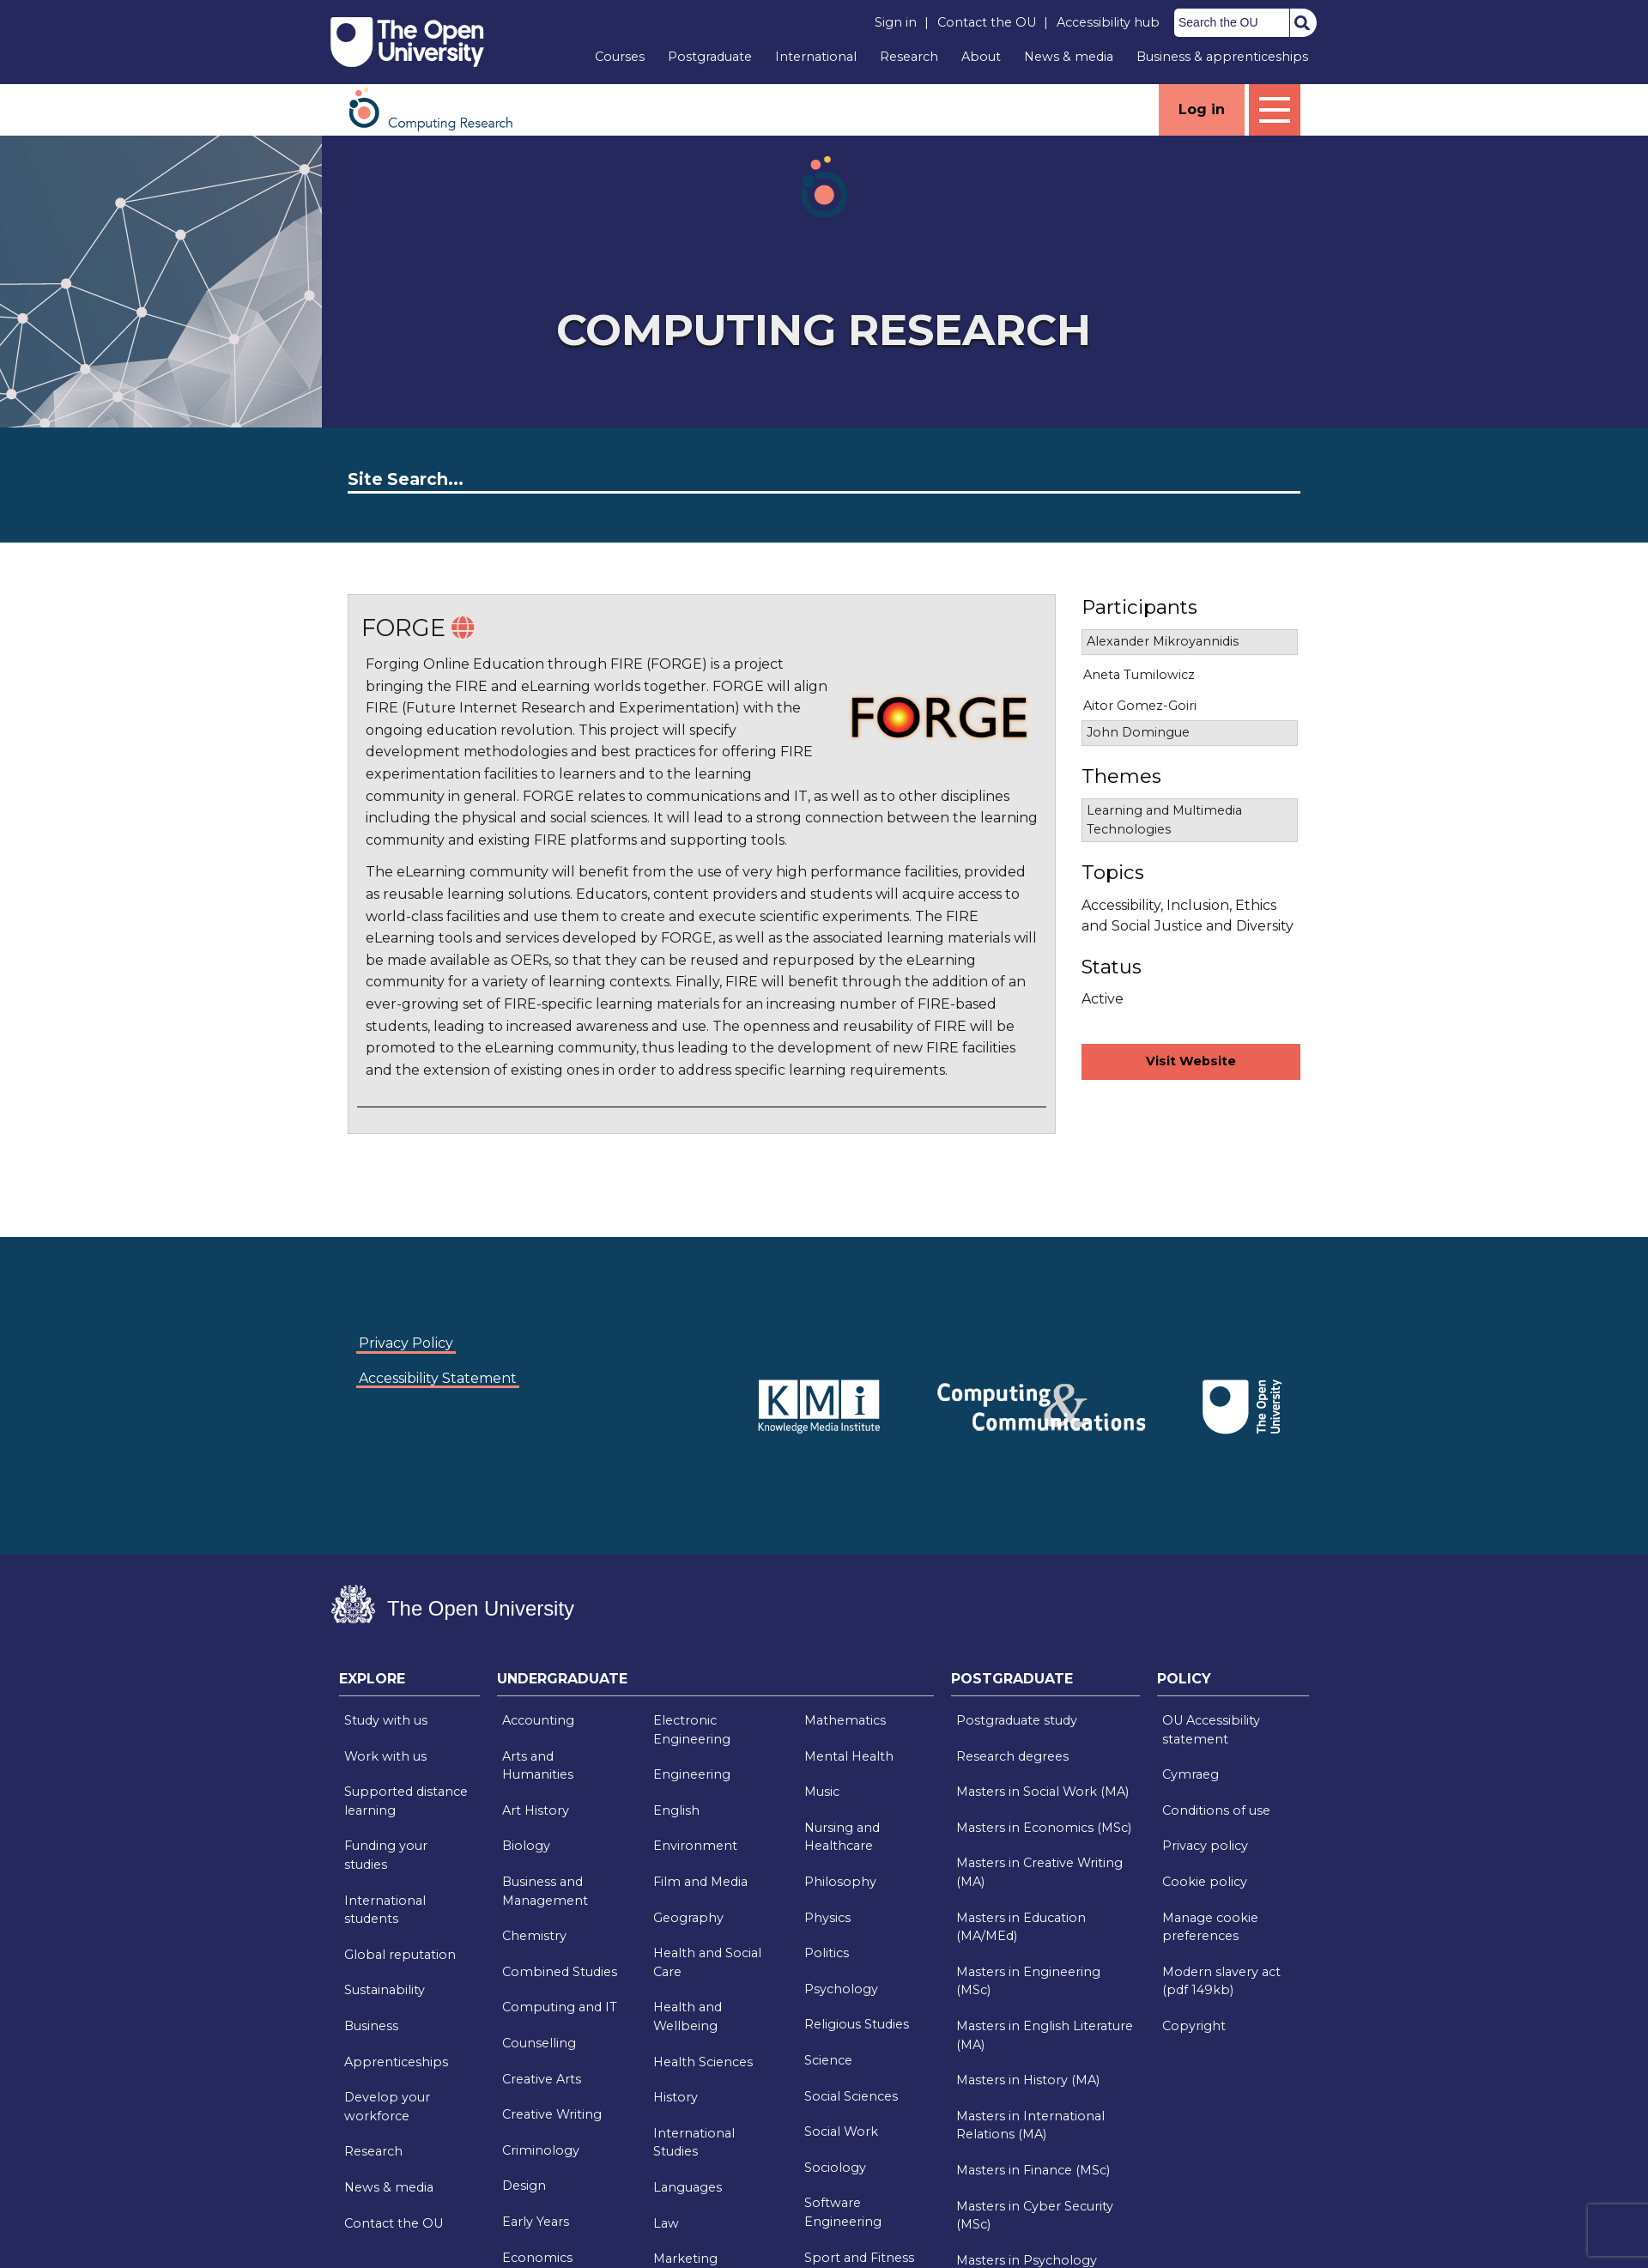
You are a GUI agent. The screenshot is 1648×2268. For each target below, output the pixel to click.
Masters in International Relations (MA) (1030, 2125)
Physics (827, 1917)
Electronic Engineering (691, 1730)
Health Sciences (703, 2062)
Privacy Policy (406, 1343)
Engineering (691, 1774)
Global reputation (400, 1954)
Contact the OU (986, 22)
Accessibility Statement (438, 1378)
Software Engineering (843, 2212)
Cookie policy (1204, 1881)
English (676, 1810)
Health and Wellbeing (687, 2016)
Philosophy (840, 1881)
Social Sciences (851, 2096)
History (675, 2097)
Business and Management (545, 1891)
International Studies (694, 2142)
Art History (535, 1810)
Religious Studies (856, 2024)
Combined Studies (559, 1972)
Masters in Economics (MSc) (1043, 1827)
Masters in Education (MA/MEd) (1021, 1927)
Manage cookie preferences (1210, 1927)
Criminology (540, 2150)
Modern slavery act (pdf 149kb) (1221, 1981)
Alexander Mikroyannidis (1163, 641)
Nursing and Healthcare (842, 1837)
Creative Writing (552, 2114)
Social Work (841, 2131)
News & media (1068, 56)
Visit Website (1191, 1061)
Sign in (896, 22)
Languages (687, 2187)
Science (828, 2060)
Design (524, 2185)
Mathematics (845, 1720)
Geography (688, 1917)
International (816, 56)
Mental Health (849, 1756)
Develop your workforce (387, 2106)
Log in (1201, 109)
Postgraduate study (1016, 1720)
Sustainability (384, 1990)
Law (666, 2223)
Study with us (385, 1720)
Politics (826, 1953)
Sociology (835, 2167)
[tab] (409, 1683)
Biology (526, 1845)
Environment (695, 1845)
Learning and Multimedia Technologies (1164, 820)
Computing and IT (559, 2007)
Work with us (385, 1756)
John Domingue (1138, 732)
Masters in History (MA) (1028, 2080)
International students (385, 1910)
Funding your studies (385, 1855)
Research (909, 56)
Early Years (535, 2221)
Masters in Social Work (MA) (1042, 1791)
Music (821, 1791)
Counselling (539, 2043)
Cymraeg (1190, 1774)
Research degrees (1012, 1756)
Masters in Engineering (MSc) (1028, 1981)
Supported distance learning (406, 1801)
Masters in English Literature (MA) (1044, 2035)
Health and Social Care (707, 1962)
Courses (620, 56)
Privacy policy (1205, 1845)
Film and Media (700, 1881)
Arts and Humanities (537, 1766)
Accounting (538, 1720)
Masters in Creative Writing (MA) (1039, 1872)
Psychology (841, 1989)
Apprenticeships (396, 2062)
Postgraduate (710, 56)
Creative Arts (541, 2079)
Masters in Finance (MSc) (1033, 2170)
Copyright (1194, 2026)
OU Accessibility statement (1211, 1730)
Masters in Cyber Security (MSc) (1034, 2215)
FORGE (403, 628)
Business (371, 2026)
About (981, 56)
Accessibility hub (1108, 22)
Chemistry (534, 1936)
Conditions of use (1216, 1810)
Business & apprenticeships (1222, 56)
